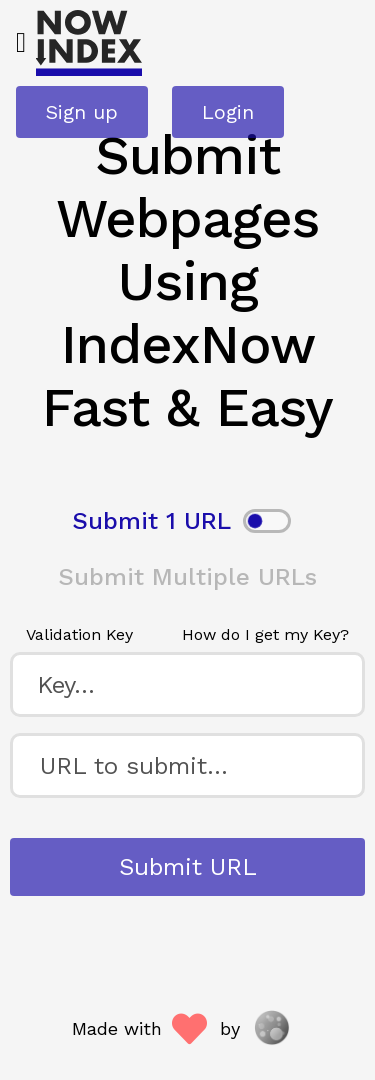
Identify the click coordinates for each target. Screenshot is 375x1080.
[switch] (267, 521)
